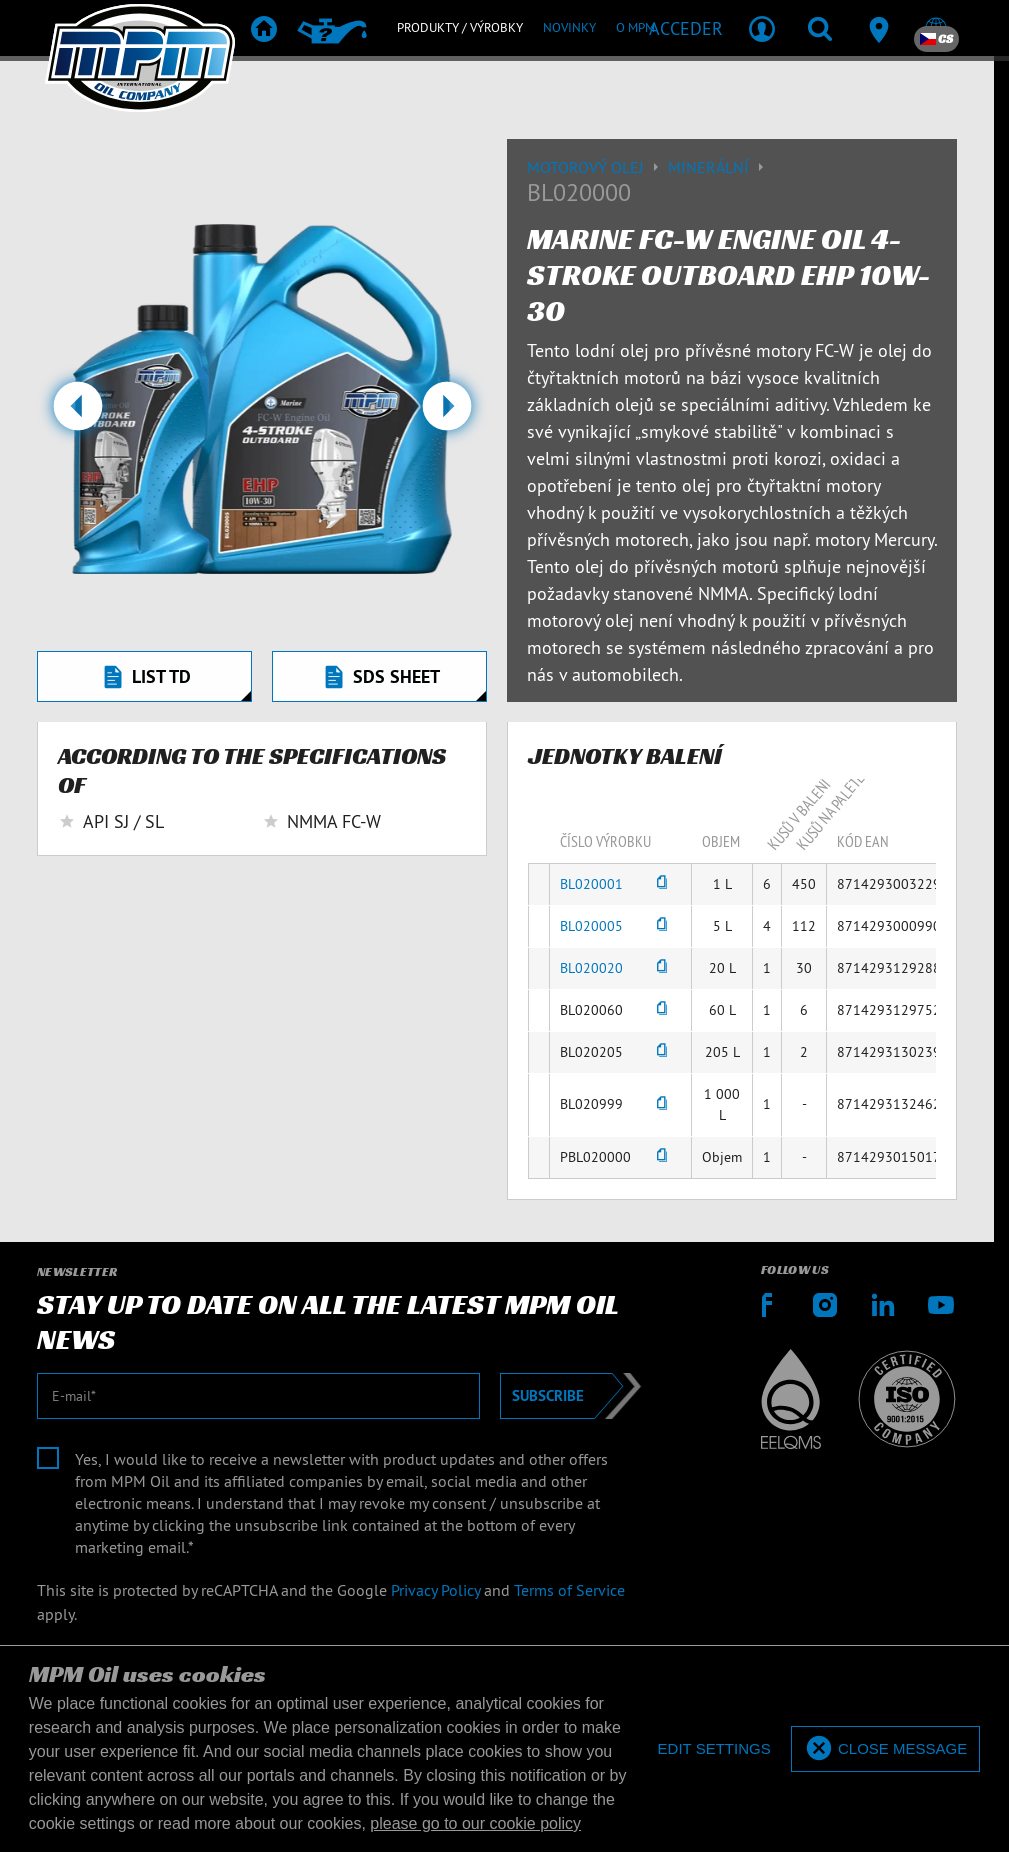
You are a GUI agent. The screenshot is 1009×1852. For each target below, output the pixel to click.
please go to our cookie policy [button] (475, 1823)
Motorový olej (597, 167)
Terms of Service (569, 1590)
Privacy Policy (435, 1590)
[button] (77, 414)
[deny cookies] (713, 1749)
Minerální (718, 167)
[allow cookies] (885, 1749)
